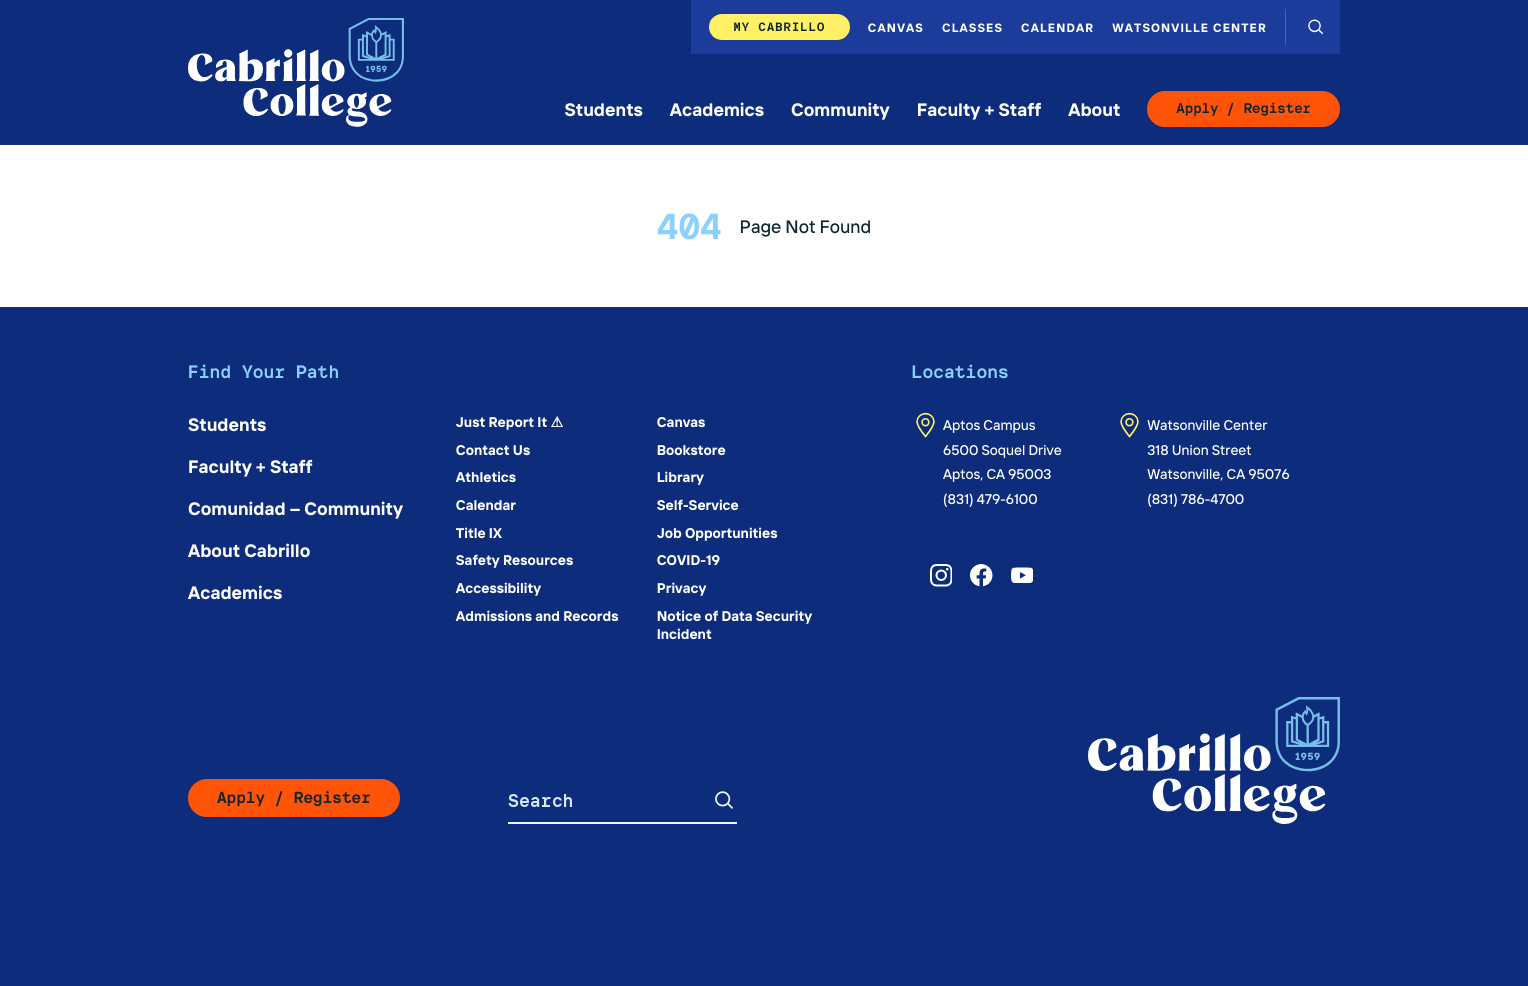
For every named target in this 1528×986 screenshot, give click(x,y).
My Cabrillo (779, 26)
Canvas (896, 27)
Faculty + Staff (979, 108)
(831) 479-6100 (990, 498)
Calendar (1057, 27)
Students (604, 108)
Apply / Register (1243, 109)
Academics (717, 108)
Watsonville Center (1189, 27)
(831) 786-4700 (1195, 498)
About (1094, 108)
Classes (972, 27)
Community (840, 108)
